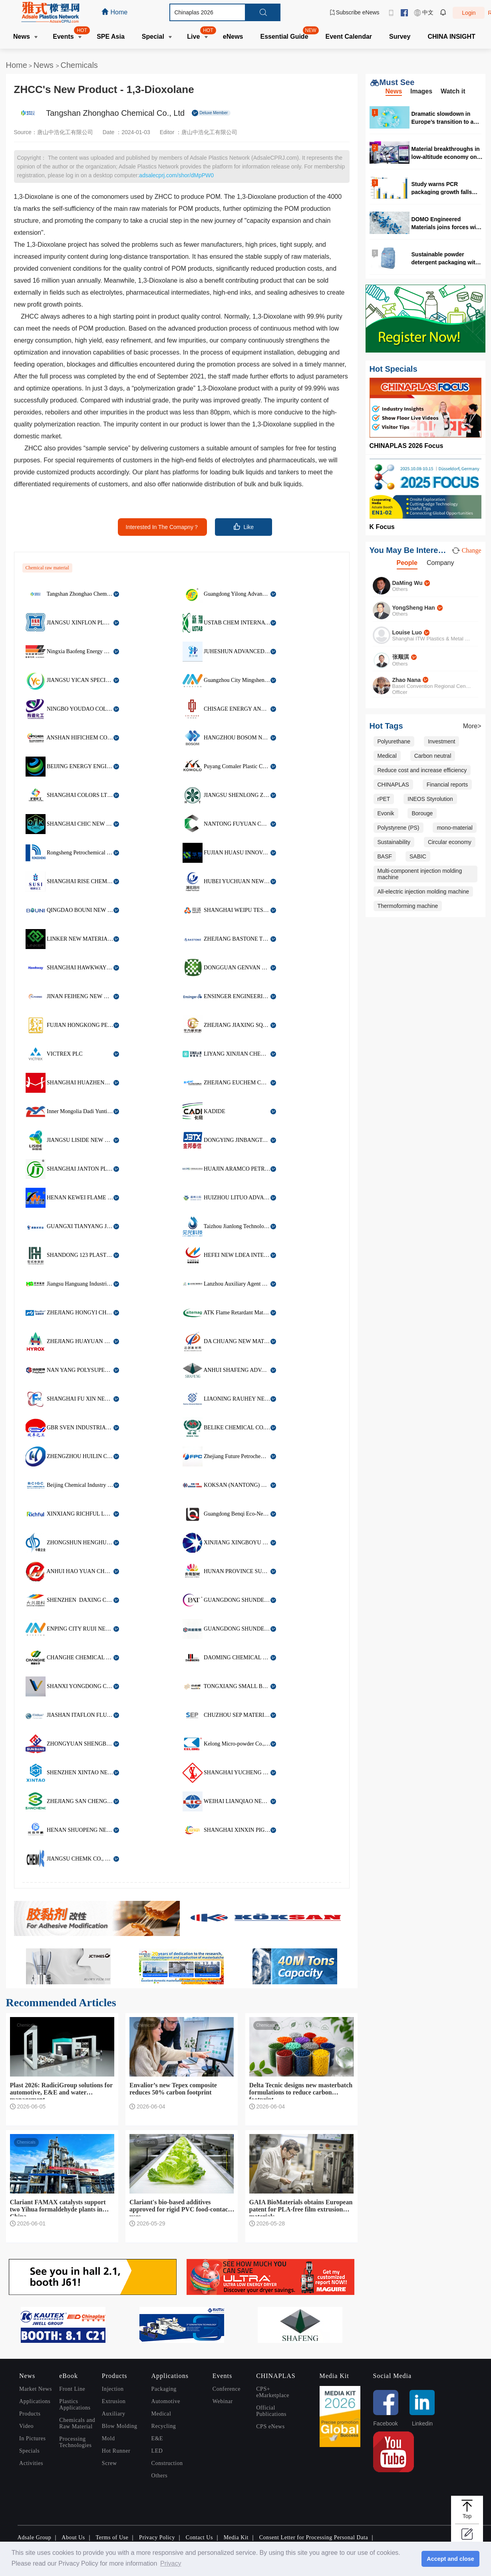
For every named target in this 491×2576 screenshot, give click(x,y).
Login (468, 13)
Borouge (422, 813)
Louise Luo (407, 632)
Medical (387, 756)
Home (16, 65)
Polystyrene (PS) (398, 827)
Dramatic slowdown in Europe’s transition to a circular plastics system (443, 118)
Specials (29, 2451)
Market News (35, 2389)
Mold (108, 2438)
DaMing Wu (407, 583)
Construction (167, 2463)
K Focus (382, 526)
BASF (385, 856)
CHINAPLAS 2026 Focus (406, 445)
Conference (227, 2389)
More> (472, 726)
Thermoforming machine (408, 906)
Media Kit (236, 2537)
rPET (384, 799)
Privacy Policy (157, 2537)
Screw (109, 2463)
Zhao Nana (406, 680)
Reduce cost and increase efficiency (422, 770)
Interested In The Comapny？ (162, 527)
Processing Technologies (75, 2442)
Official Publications (271, 2411)
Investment (441, 741)
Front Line (72, 2389)
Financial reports (447, 784)
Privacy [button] (170, 2563)
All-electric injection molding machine (423, 891)
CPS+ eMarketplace (272, 2392)
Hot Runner (116, 2451)
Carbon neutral (432, 756)
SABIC (417, 856)
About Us (73, 2537)
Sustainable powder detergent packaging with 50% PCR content (445, 258)
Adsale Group (35, 2537)
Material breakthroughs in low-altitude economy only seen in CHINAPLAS (446, 153)
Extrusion (113, 2401)
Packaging (164, 2389)
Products (29, 2414)
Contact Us (199, 2537)
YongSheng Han (413, 607)
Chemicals (78, 65)
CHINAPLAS (393, 784)
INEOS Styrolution (430, 799)
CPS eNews (270, 2426)
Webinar (223, 2401)
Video (26, 2426)
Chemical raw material (47, 568)
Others (159, 2476)
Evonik (386, 813)
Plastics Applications (74, 2404)
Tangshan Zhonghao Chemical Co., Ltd (115, 113)
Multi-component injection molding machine (420, 874)
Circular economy (449, 842)
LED (157, 2451)
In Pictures (32, 2438)
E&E (157, 2438)
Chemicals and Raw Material (77, 2423)
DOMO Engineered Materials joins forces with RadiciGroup (446, 223)
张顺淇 (400, 657)
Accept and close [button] (450, 2559)
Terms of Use (111, 2537)
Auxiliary (113, 2414)
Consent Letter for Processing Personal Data (313, 2537)
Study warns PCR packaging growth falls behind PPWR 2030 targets (446, 188)
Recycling (163, 2426)
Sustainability (394, 842)
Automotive (165, 2401)
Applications (34, 2401)
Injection (113, 2389)
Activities (31, 2463)
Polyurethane (394, 741)
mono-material (454, 827)
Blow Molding (119, 2426)
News (45, 65)
